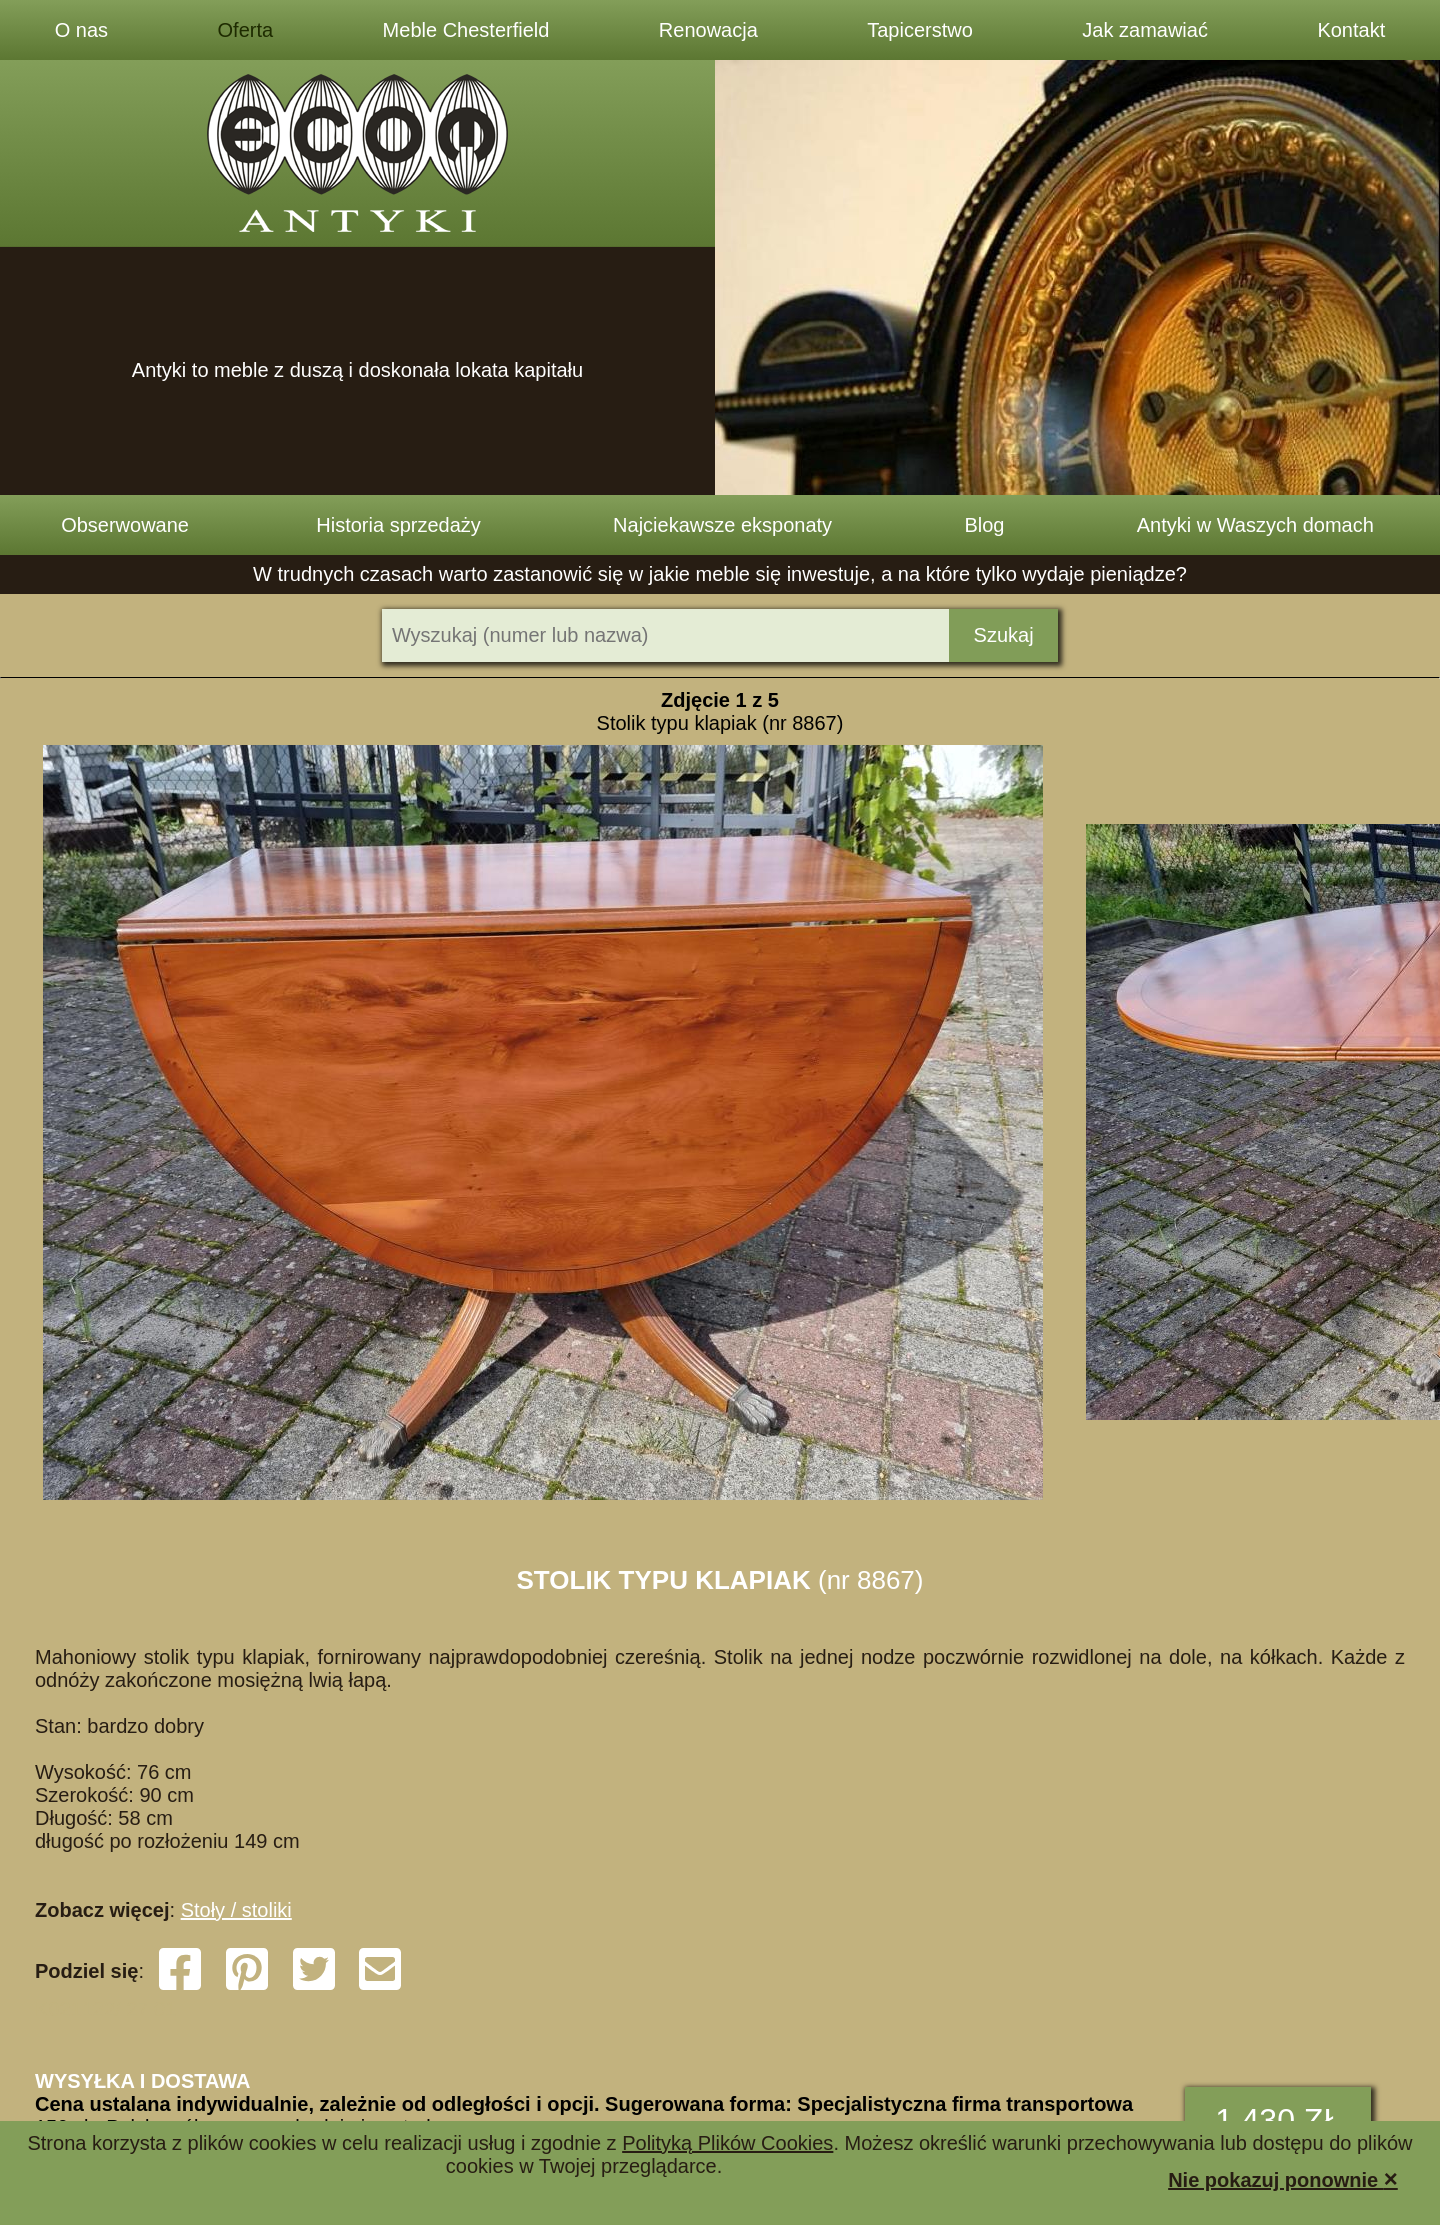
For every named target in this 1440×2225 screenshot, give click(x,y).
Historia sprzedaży (398, 525)
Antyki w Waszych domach (1255, 525)
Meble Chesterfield (466, 30)
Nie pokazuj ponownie (1283, 2178)
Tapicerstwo (920, 30)
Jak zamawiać (1145, 30)
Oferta (246, 30)
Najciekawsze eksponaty (722, 525)
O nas (81, 30)
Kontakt (1351, 30)
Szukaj (1004, 635)
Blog (984, 525)
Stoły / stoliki (236, 1910)
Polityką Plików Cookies (727, 2143)
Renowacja (708, 30)
